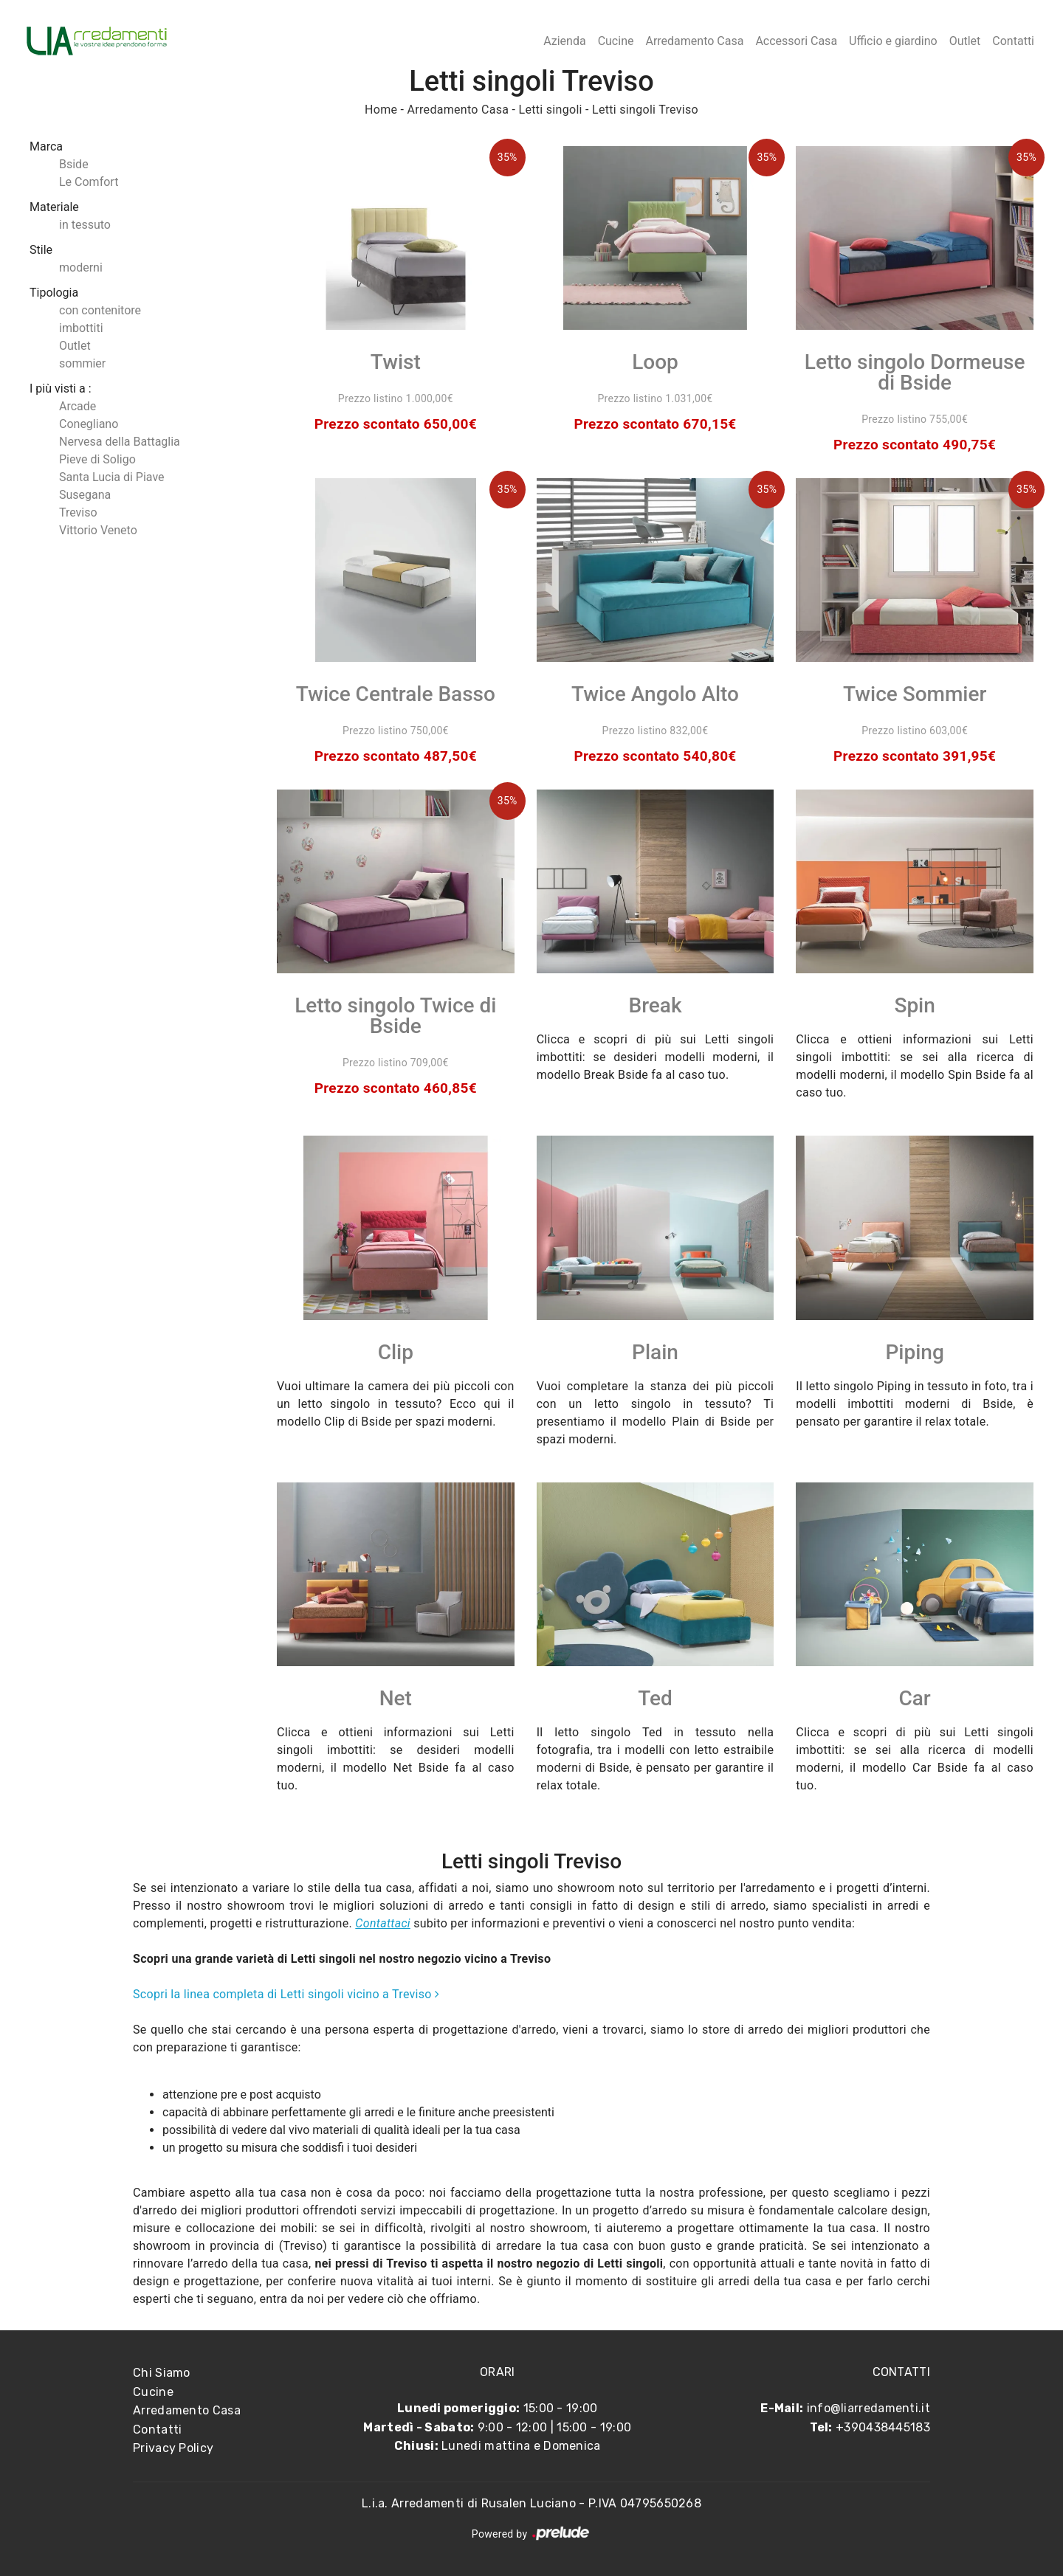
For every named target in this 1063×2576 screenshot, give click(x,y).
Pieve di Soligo (97, 459)
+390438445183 (883, 2427)
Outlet (965, 41)
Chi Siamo (161, 2373)
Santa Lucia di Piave (112, 477)
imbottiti (81, 328)
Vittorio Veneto (98, 530)
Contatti (1013, 41)
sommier (82, 363)
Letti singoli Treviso (645, 110)
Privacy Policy (173, 2448)
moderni (81, 267)
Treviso (78, 512)
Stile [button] (41, 250)
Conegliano (88, 424)
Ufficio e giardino (893, 41)
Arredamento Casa (694, 41)
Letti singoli (550, 110)
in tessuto (85, 225)
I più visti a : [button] (61, 388)
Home (381, 110)
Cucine (616, 41)
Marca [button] (46, 146)
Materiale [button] (54, 207)
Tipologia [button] (54, 293)
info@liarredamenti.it (868, 2408)
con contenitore (100, 310)
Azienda (564, 41)
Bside (74, 164)
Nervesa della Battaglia (119, 442)
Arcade (77, 406)
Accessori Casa (796, 41)
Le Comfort (88, 182)
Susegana (85, 495)
